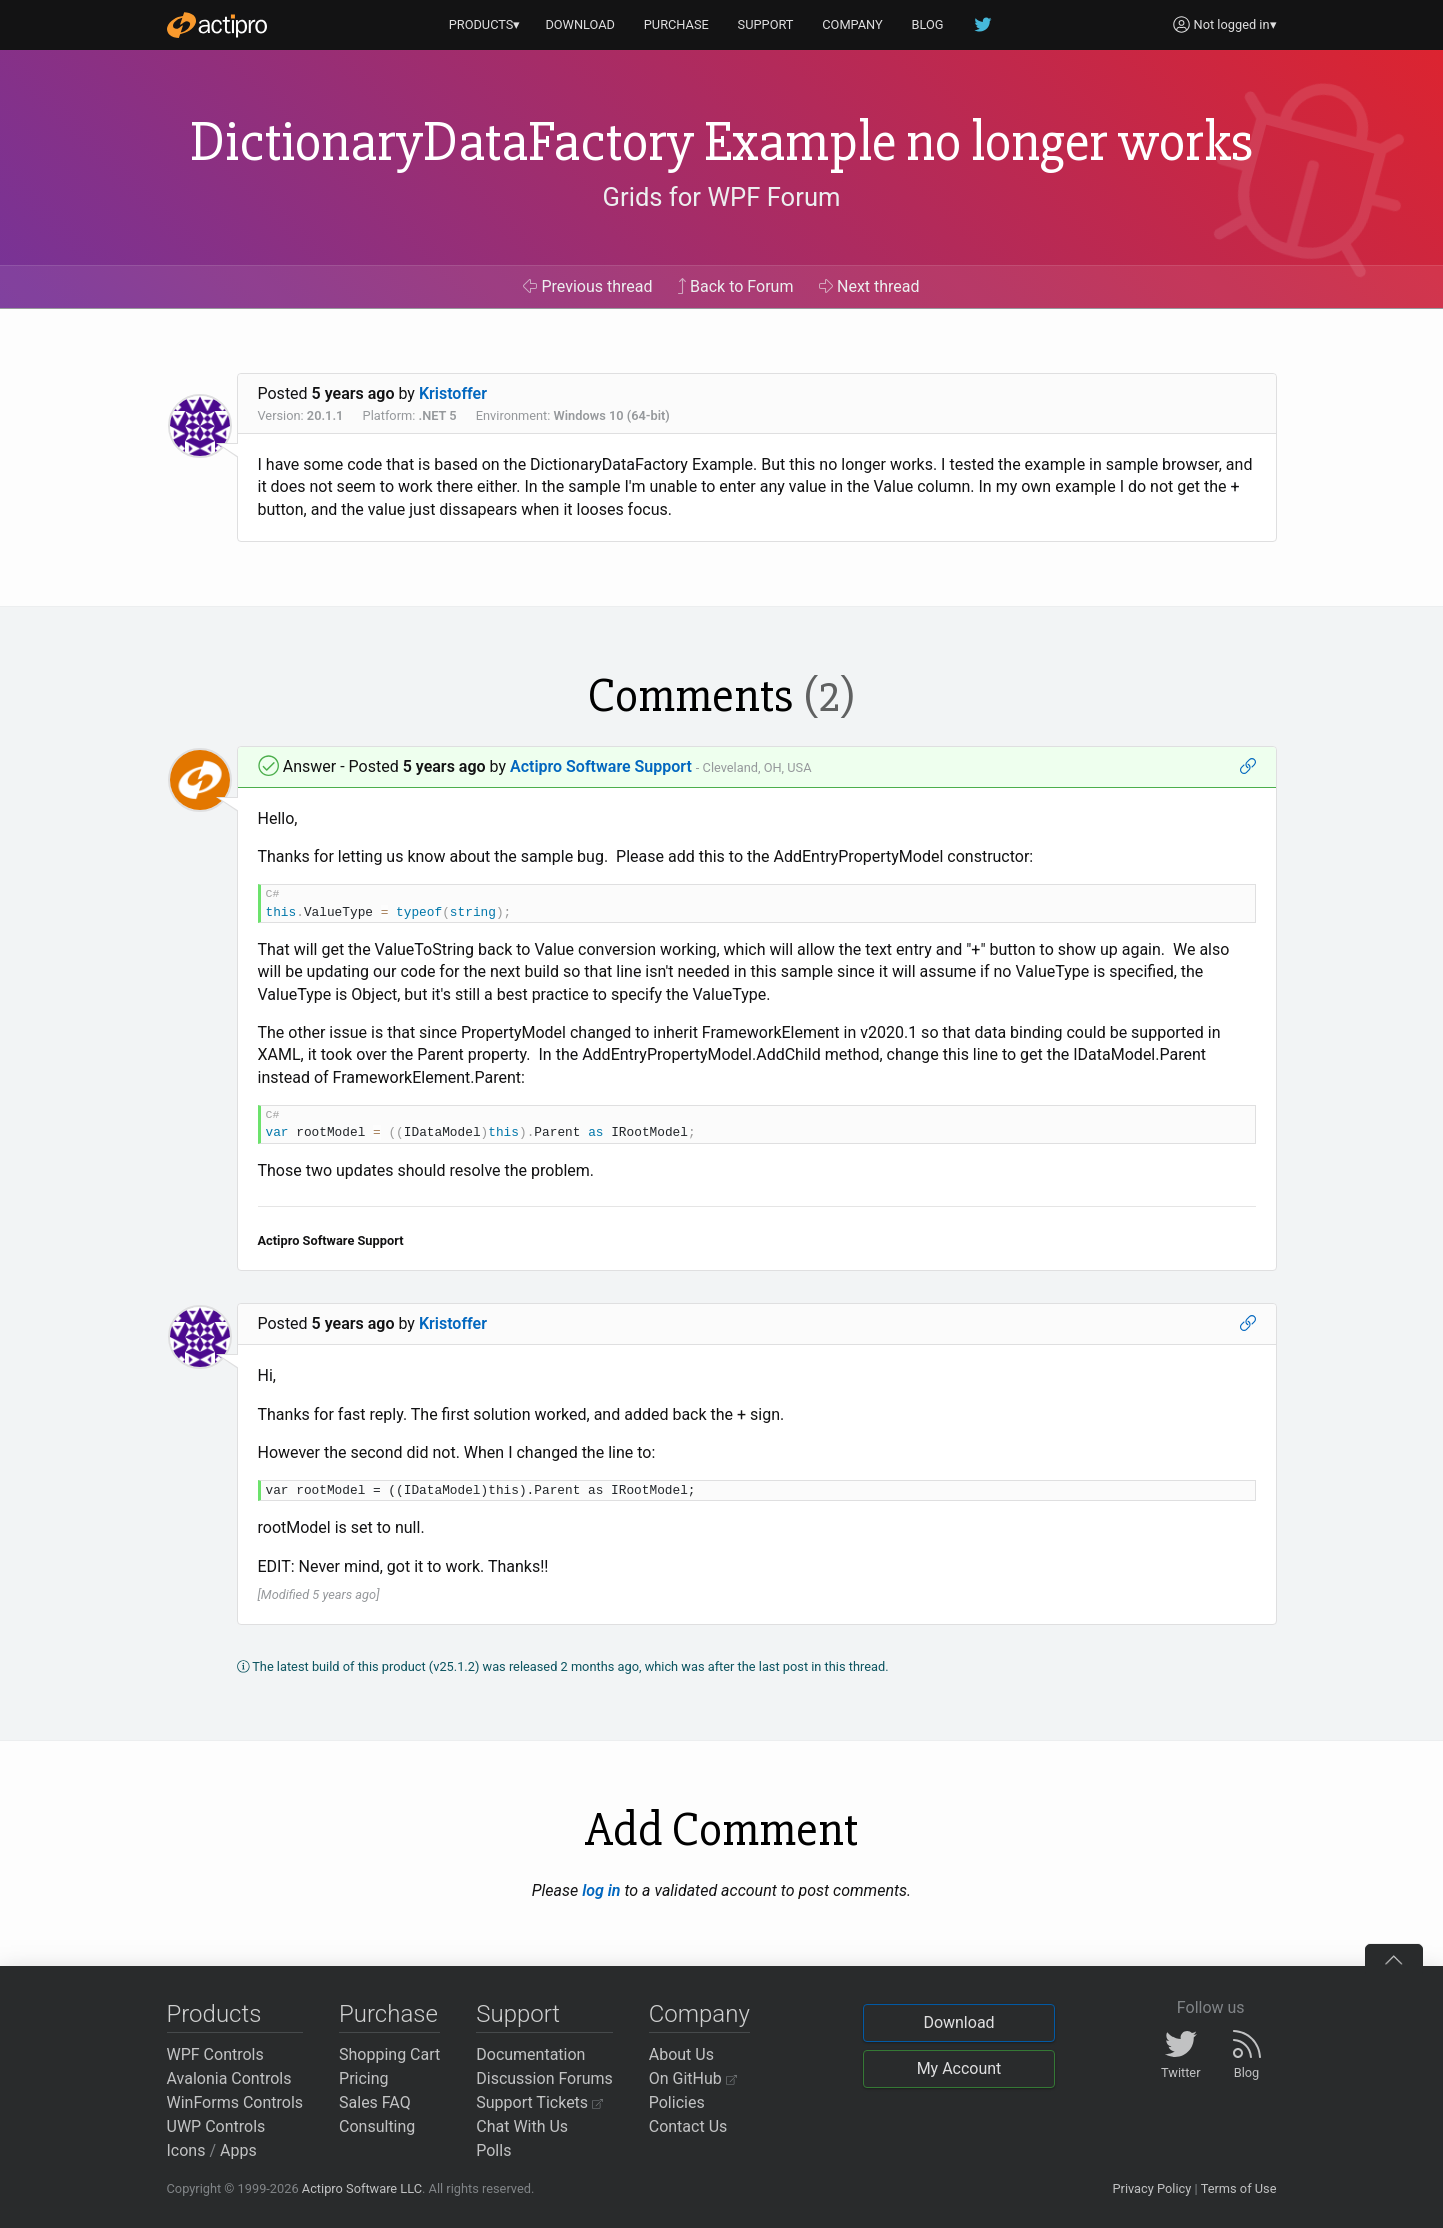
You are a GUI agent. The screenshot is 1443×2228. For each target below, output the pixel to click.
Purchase (388, 2014)
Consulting (377, 2126)
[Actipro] (217, 25)
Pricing (364, 2078)
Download (958, 2022)
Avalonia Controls (229, 2078)
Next (869, 286)
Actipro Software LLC (362, 2188)
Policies (677, 2102)
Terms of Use (1239, 2188)
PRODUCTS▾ (485, 24)
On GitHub (693, 2078)
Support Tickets (539, 2102)
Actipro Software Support (601, 766)
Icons (186, 2150)
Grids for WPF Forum (722, 197)
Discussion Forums (544, 2078)
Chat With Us (522, 2126)
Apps (238, 2150)
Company (699, 2014)
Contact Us (688, 2126)
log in (601, 1890)
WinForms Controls (235, 2102)
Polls (493, 2150)
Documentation (530, 2054)
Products (214, 2014)
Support (518, 2014)
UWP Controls (216, 2126)
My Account (959, 2068)
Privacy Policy (1151, 2188)
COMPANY (852, 24)
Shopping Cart (389, 2054)
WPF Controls (215, 2054)
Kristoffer (453, 393)
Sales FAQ (375, 2102)
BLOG (928, 24)
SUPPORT (766, 24)
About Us (681, 2054)
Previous (587, 286)
